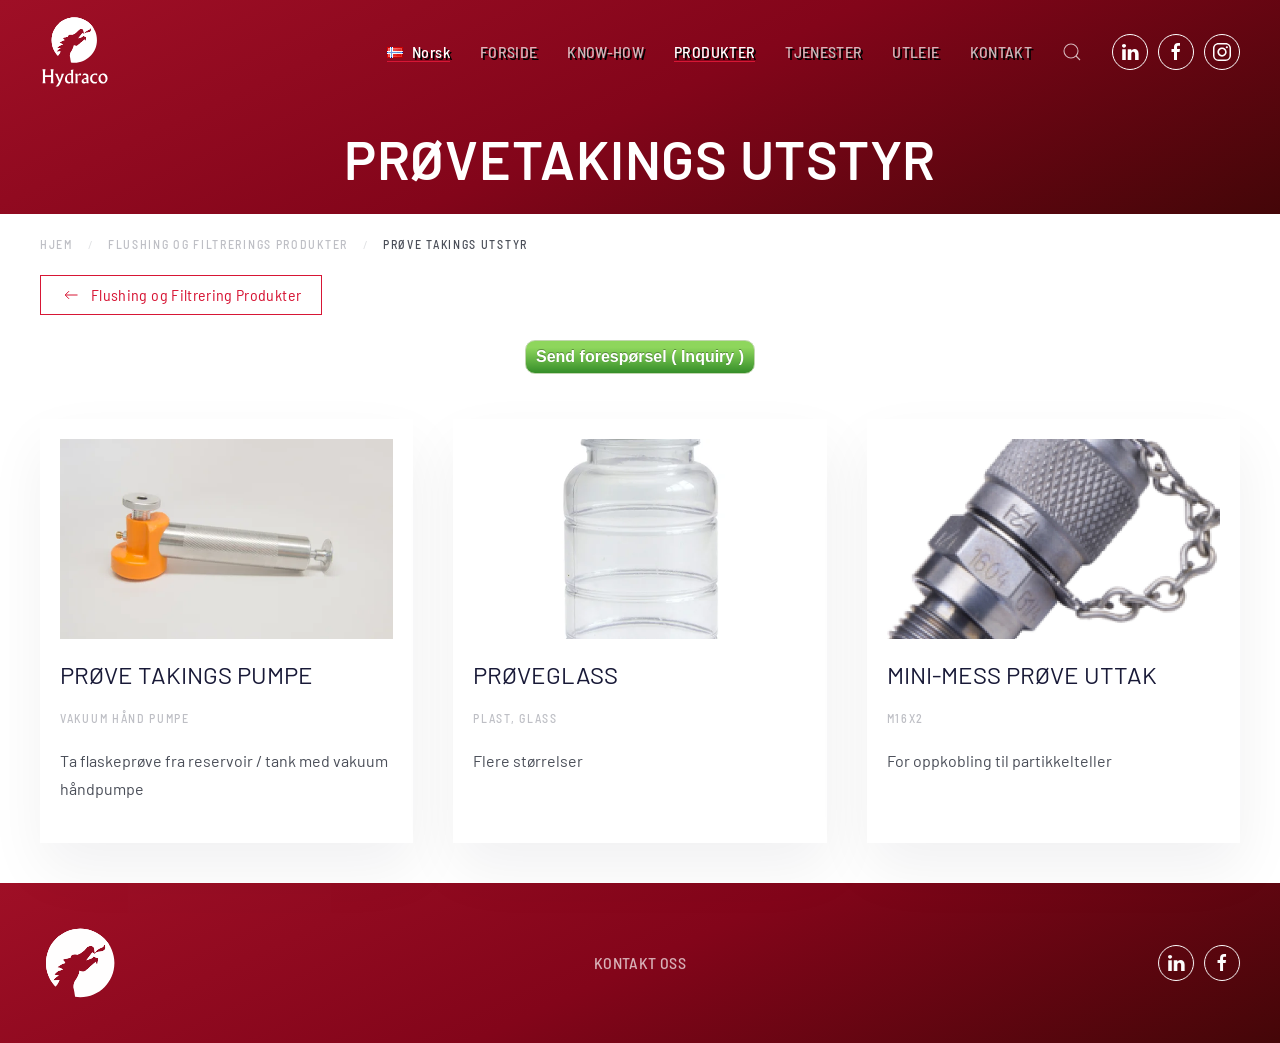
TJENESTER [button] (823, 51)
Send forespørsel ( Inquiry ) (640, 356)
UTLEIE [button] (915, 51)
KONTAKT (1001, 51)
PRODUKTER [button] (714, 51)
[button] (418, 52)
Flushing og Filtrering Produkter (181, 295)
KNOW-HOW (605, 51)
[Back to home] (75, 52)
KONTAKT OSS (640, 965)
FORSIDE (508, 51)
